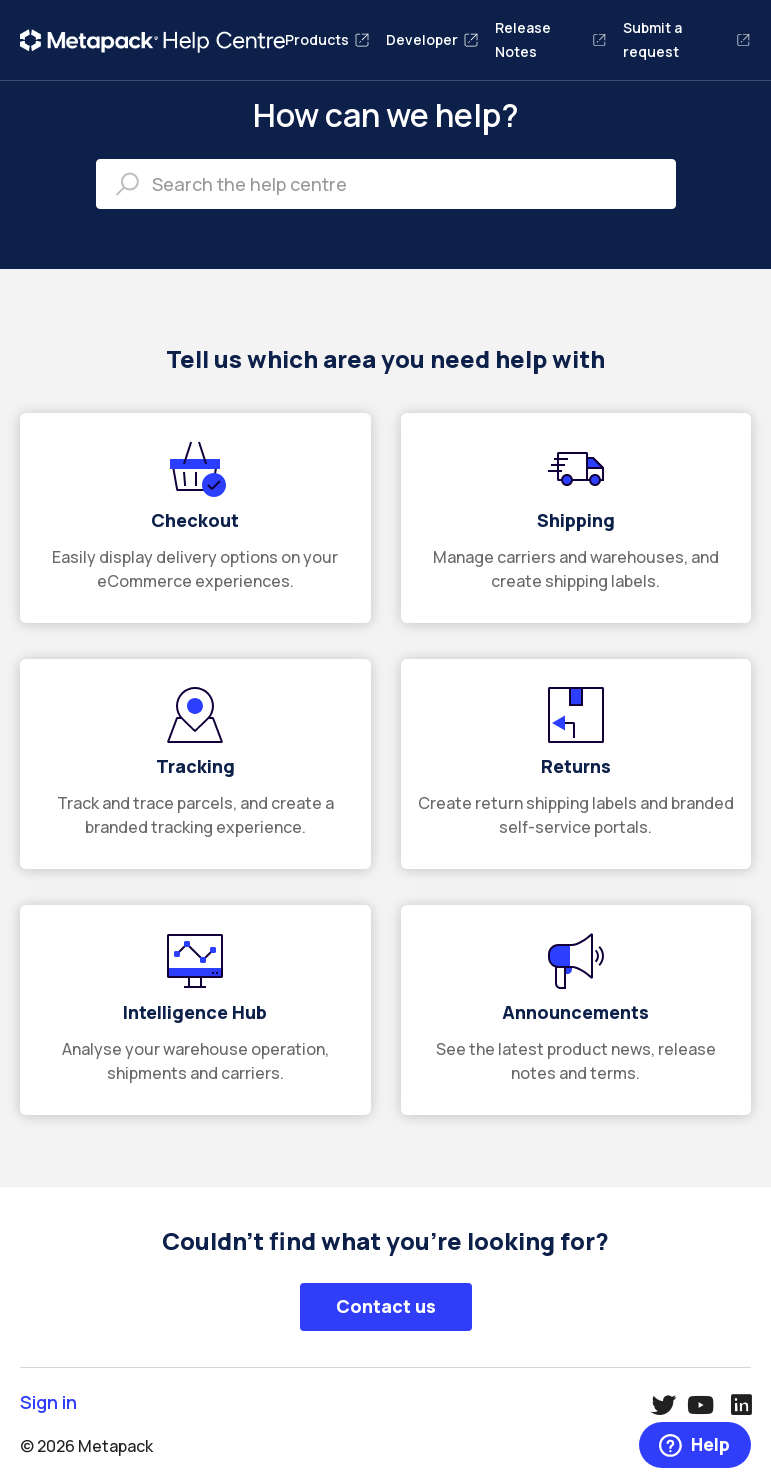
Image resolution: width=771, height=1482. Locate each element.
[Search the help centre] (386, 184)
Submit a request (687, 39)
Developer (432, 39)
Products (327, 39)
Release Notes (551, 39)
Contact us (386, 1306)
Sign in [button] (48, 1402)
